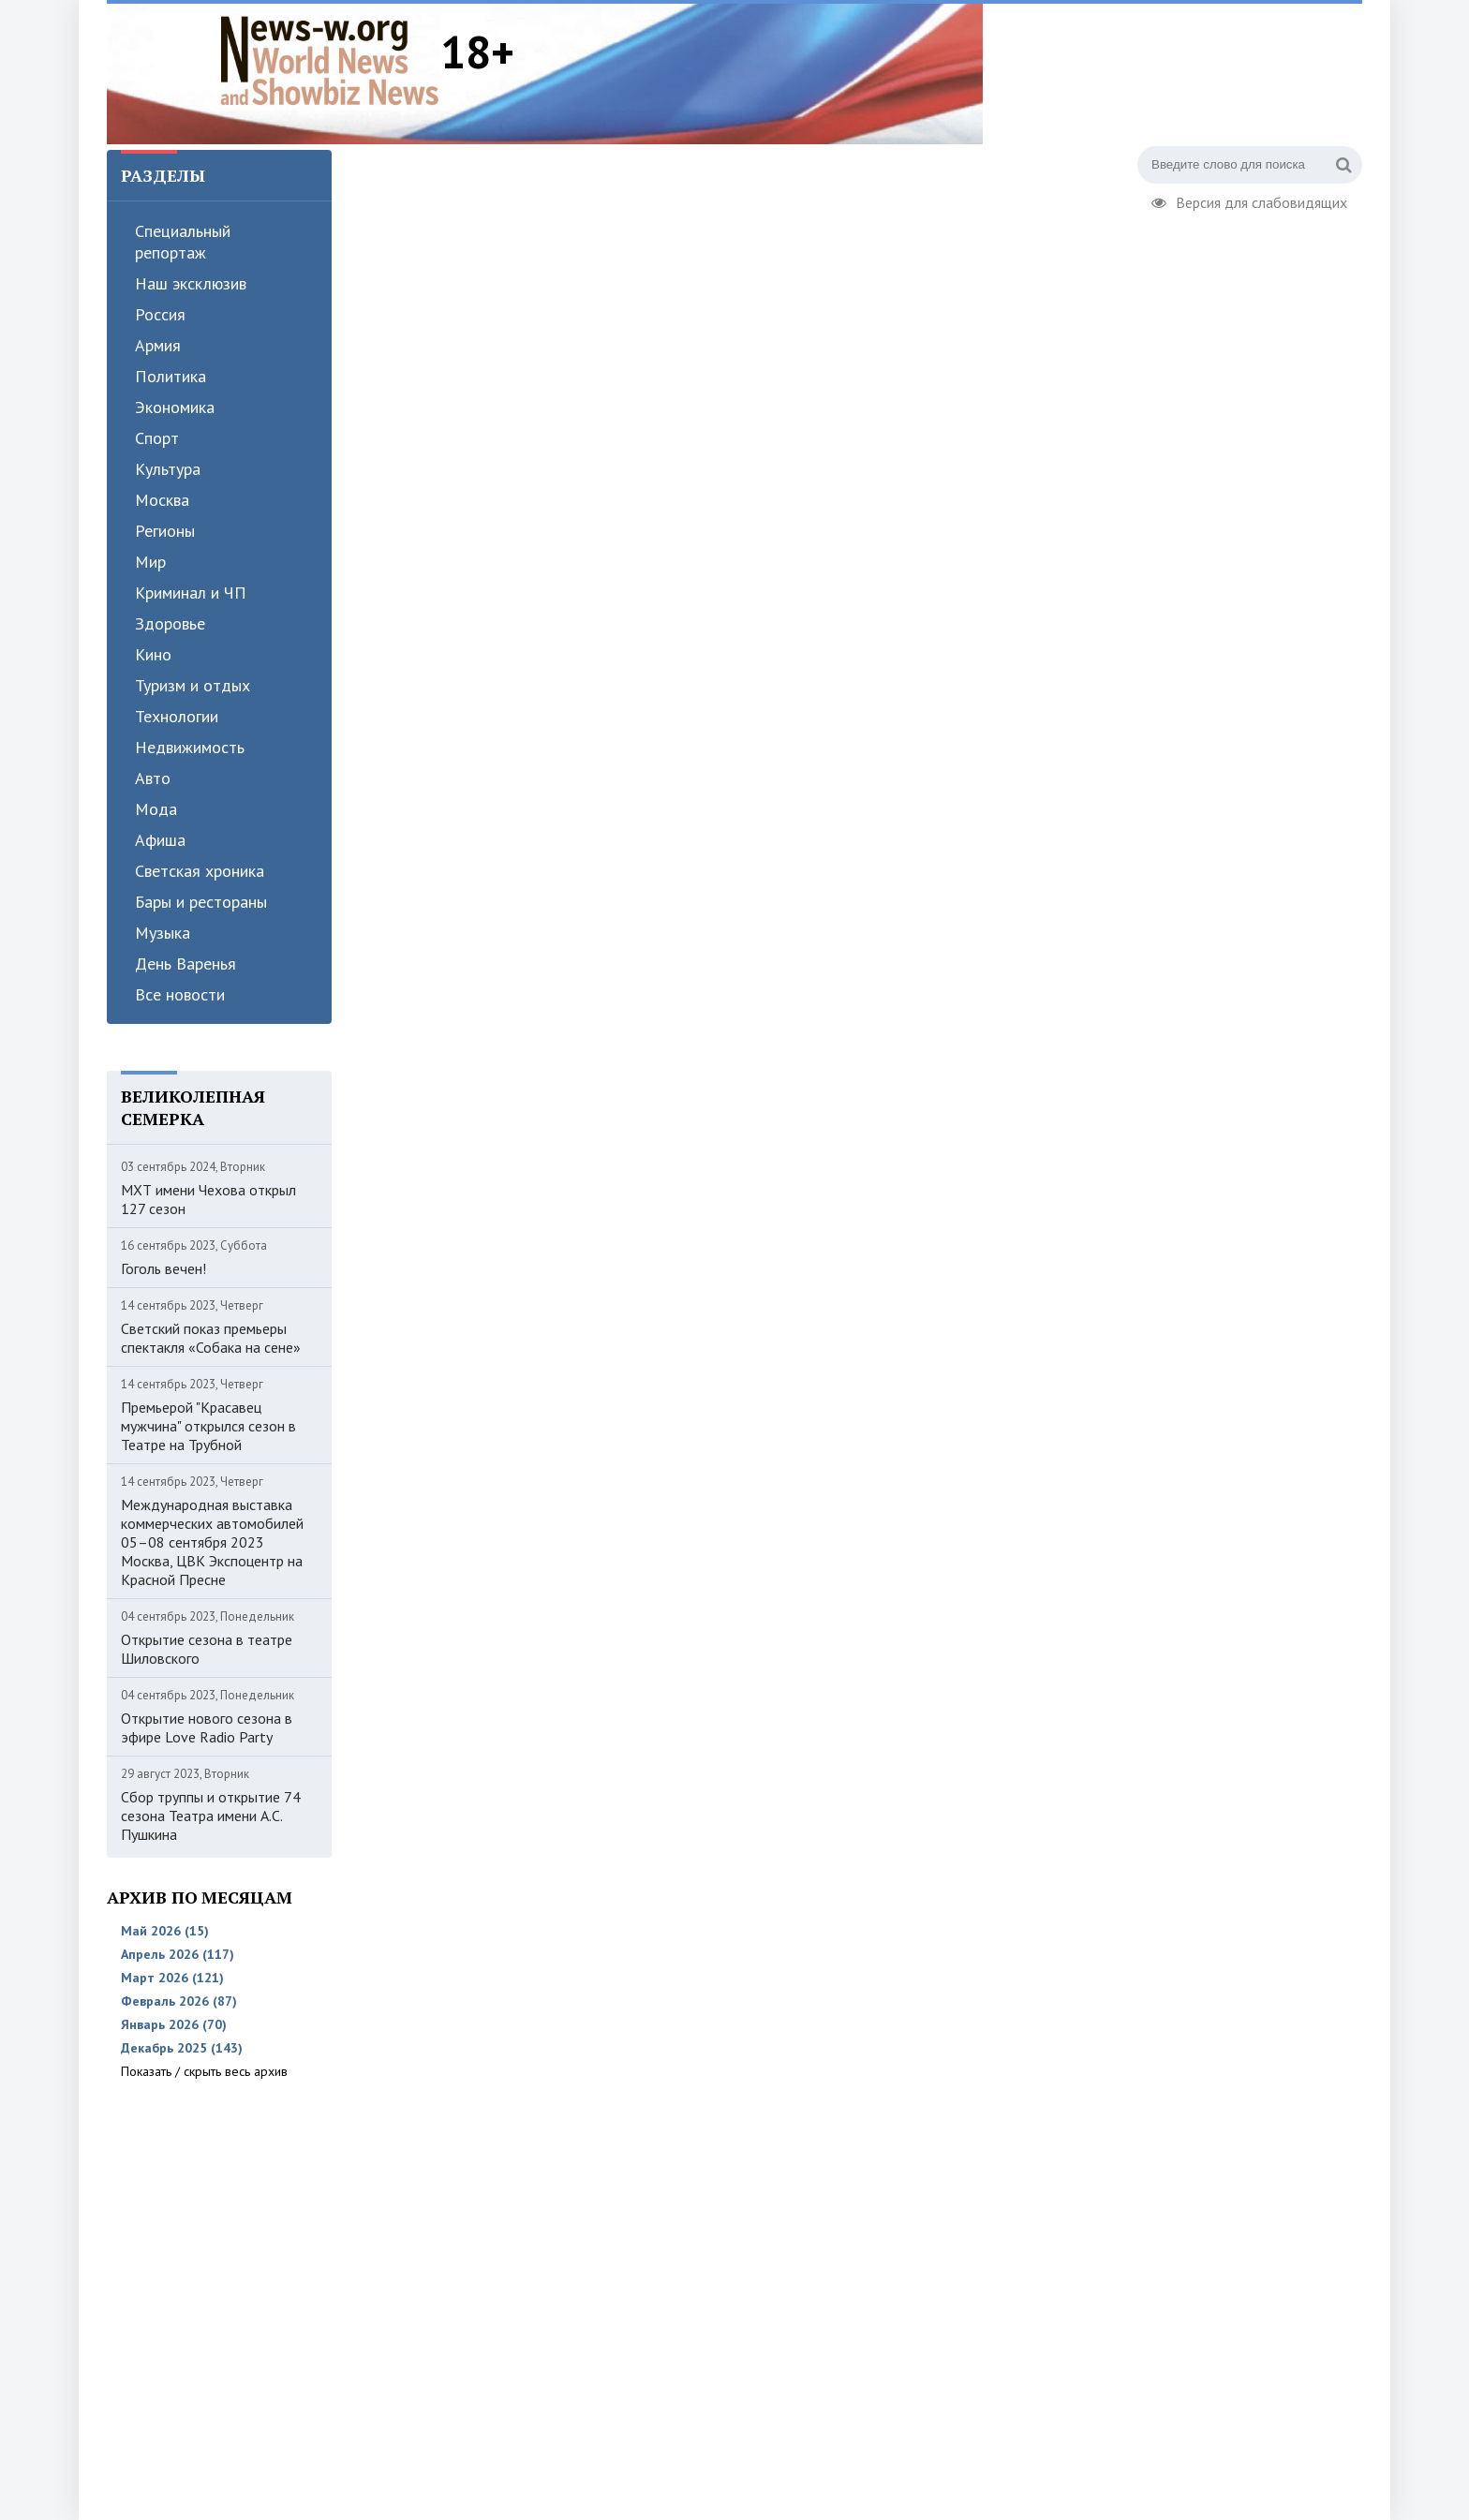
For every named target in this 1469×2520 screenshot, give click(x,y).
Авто (153, 778)
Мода (156, 809)
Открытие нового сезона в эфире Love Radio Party (206, 1727)
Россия (160, 314)
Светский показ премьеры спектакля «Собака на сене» (211, 1337)
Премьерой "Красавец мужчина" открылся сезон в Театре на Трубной (208, 1426)
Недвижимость (190, 747)
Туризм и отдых (192, 685)
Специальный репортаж (182, 241)
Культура (167, 469)
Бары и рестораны (201, 901)
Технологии (176, 716)
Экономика (175, 407)
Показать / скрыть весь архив (204, 2071)
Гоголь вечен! (163, 1268)
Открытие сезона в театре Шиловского (206, 1649)
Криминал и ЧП (190, 592)
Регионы (165, 530)
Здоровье (170, 623)
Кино (153, 654)
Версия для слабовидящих (1249, 200)
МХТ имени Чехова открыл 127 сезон (208, 1199)
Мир (150, 561)
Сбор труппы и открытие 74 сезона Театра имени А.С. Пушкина (211, 1815)
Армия (158, 345)
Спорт (157, 438)
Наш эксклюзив (190, 283)
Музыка (162, 932)
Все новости (180, 994)
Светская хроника (199, 871)
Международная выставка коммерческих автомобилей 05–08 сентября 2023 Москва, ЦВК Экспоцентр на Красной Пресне (212, 1542)
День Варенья (185, 963)
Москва (162, 500)
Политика (170, 376)
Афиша (160, 840)
